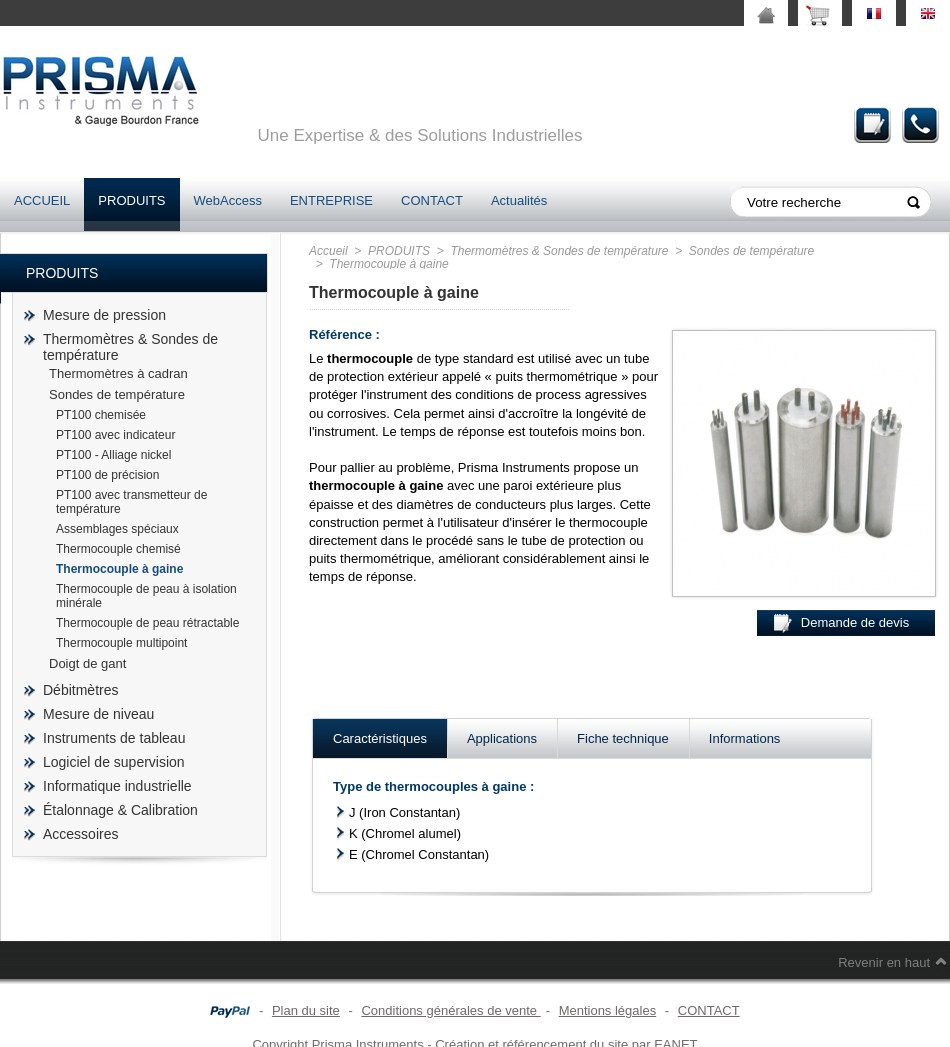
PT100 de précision (107, 475)
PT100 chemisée (101, 415)
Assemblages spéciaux (117, 529)
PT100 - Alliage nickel (113, 455)
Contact (921, 124)
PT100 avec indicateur (115, 435)
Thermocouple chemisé (118, 549)
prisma (100, 90)
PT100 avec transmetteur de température (131, 502)
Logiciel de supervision (114, 762)
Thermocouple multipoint (121, 643)
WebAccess (228, 200)
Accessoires (80, 834)
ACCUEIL (42, 200)
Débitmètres (80, 690)
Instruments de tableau (114, 738)
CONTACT (432, 200)
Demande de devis (873, 124)
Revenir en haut (884, 962)
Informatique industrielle (117, 786)
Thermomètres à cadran (118, 373)
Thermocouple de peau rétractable (147, 623)
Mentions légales (608, 1010)
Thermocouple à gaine (119, 569)
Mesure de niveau (98, 714)
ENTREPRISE (331, 200)
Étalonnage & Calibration (120, 810)
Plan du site (306, 1010)
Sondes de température (117, 394)
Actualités (519, 200)
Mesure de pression (104, 315)
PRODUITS (131, 200)
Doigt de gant (87, 663)
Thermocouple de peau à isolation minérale (146, 596)
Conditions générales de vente (450, 1010)
